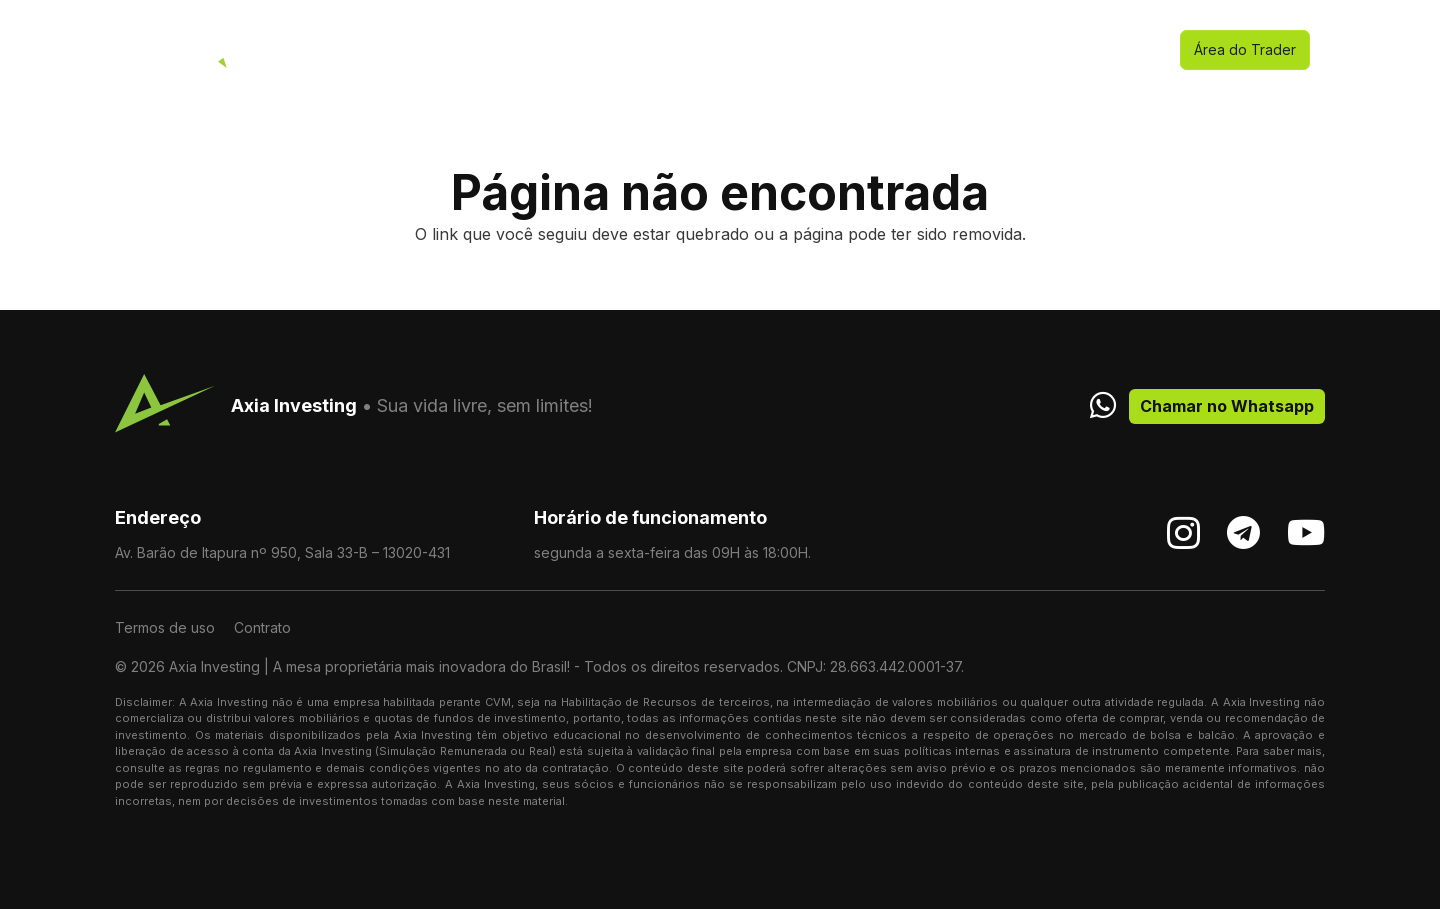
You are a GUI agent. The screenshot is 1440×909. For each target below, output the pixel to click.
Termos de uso (165, 627)
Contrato (262, 627)
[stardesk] (223, 50)
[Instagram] (1183, 533)
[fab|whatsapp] (1103, 405)
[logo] (144, 50)
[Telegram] (1243, 532)
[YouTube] (1306, 532)
